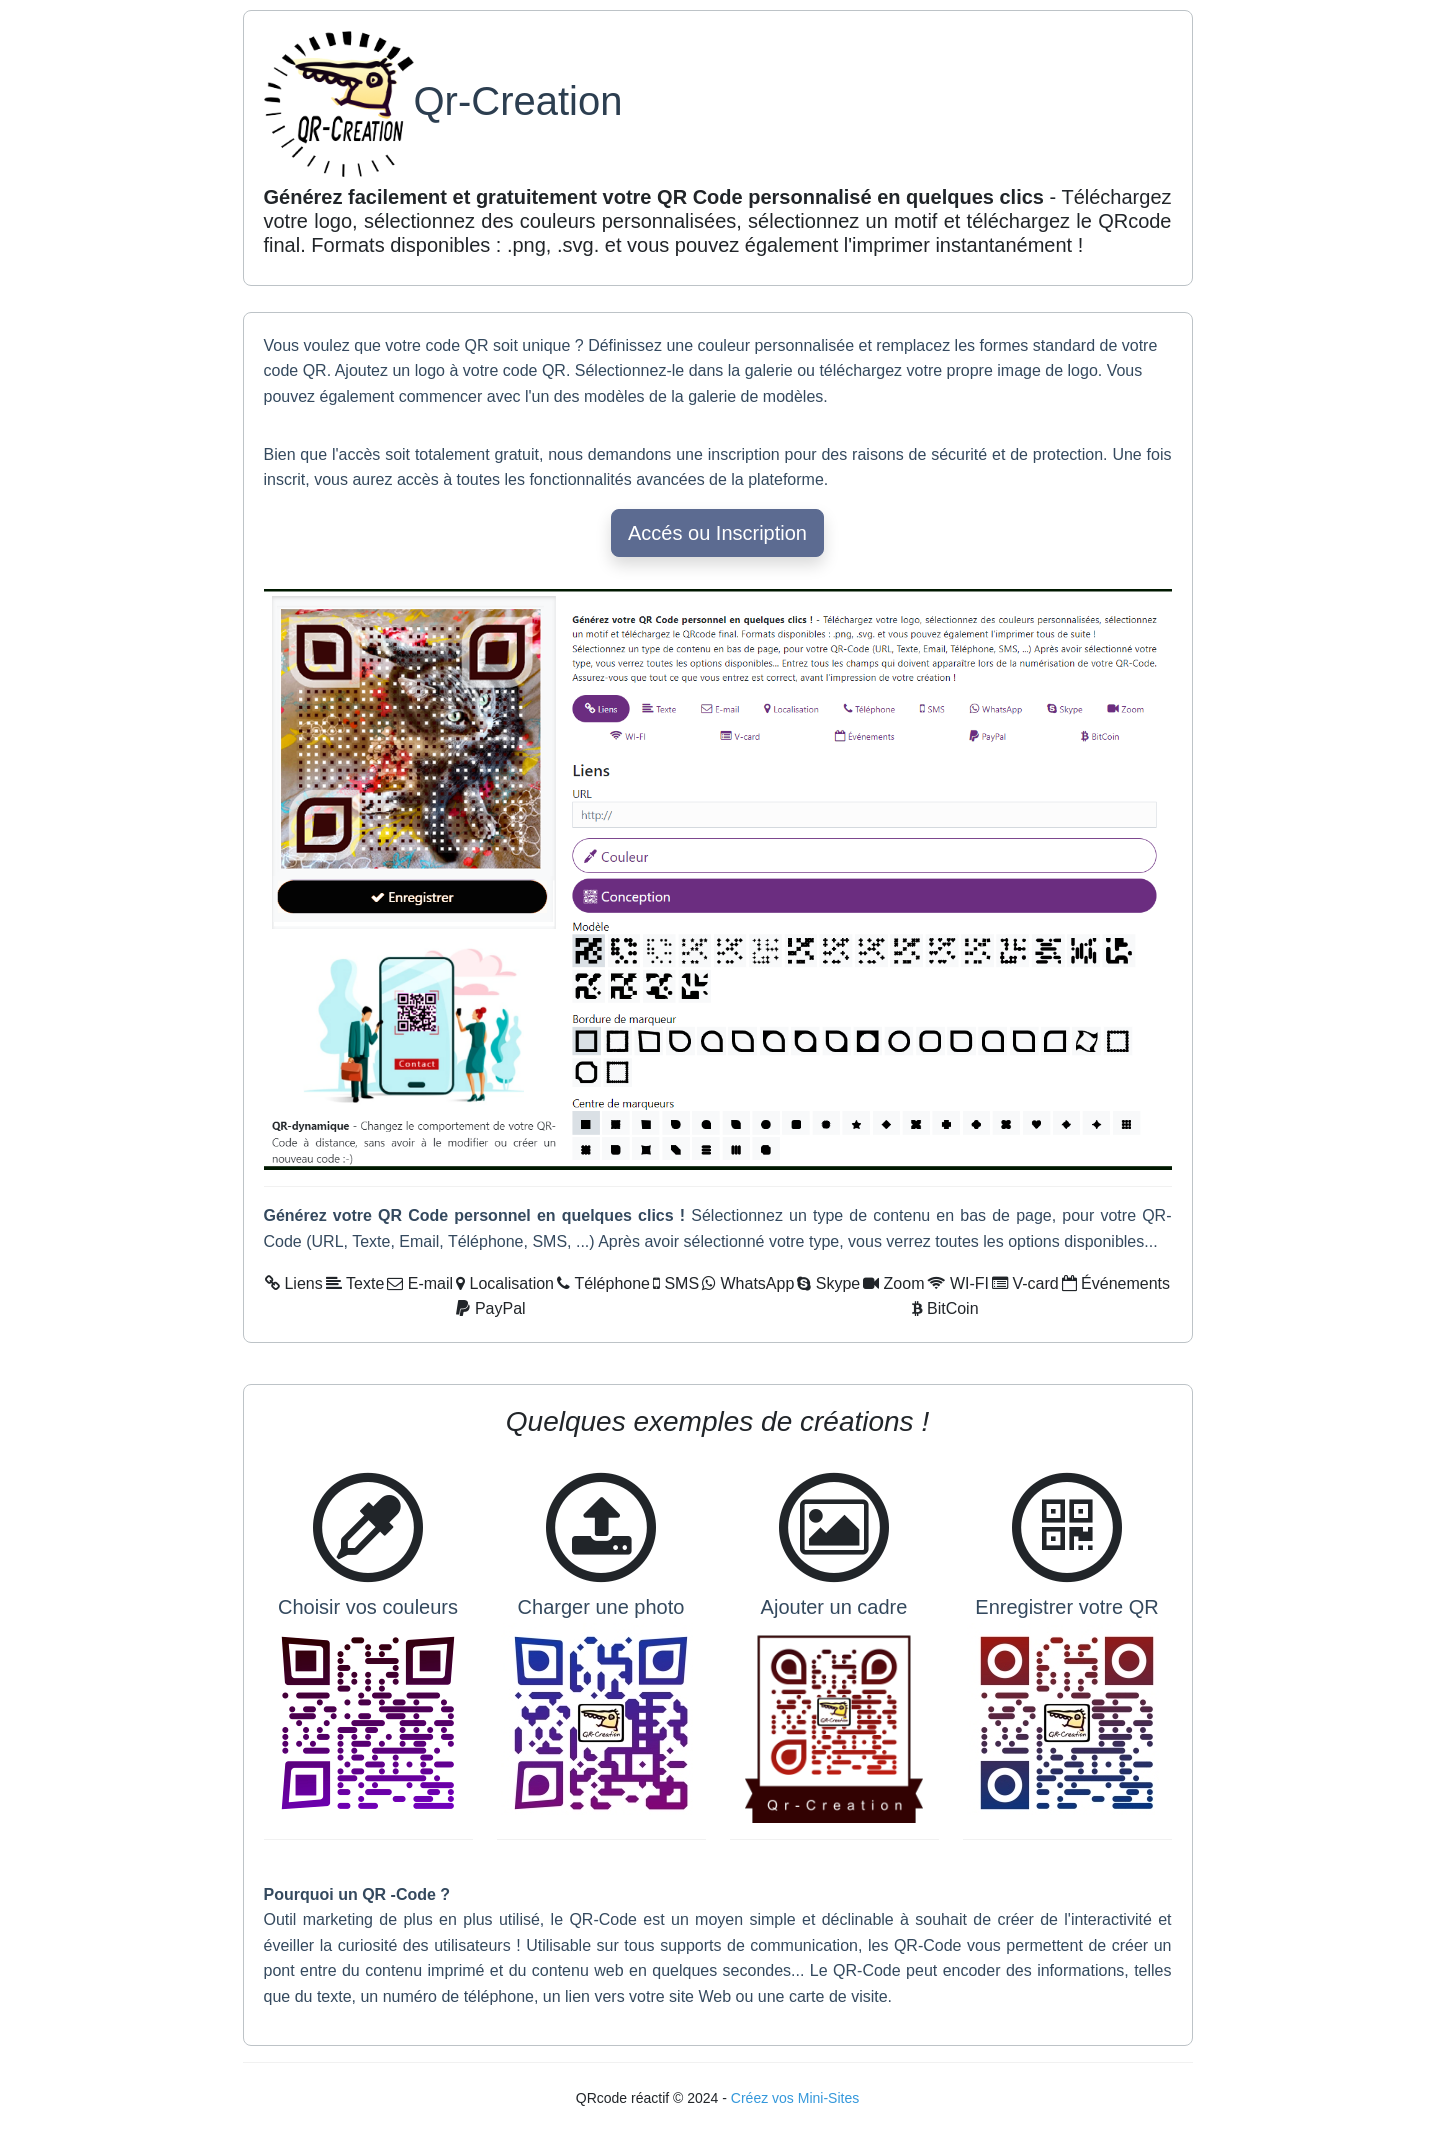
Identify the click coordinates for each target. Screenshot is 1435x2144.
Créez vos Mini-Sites (795, 2098)
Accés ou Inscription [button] (717, 533)
